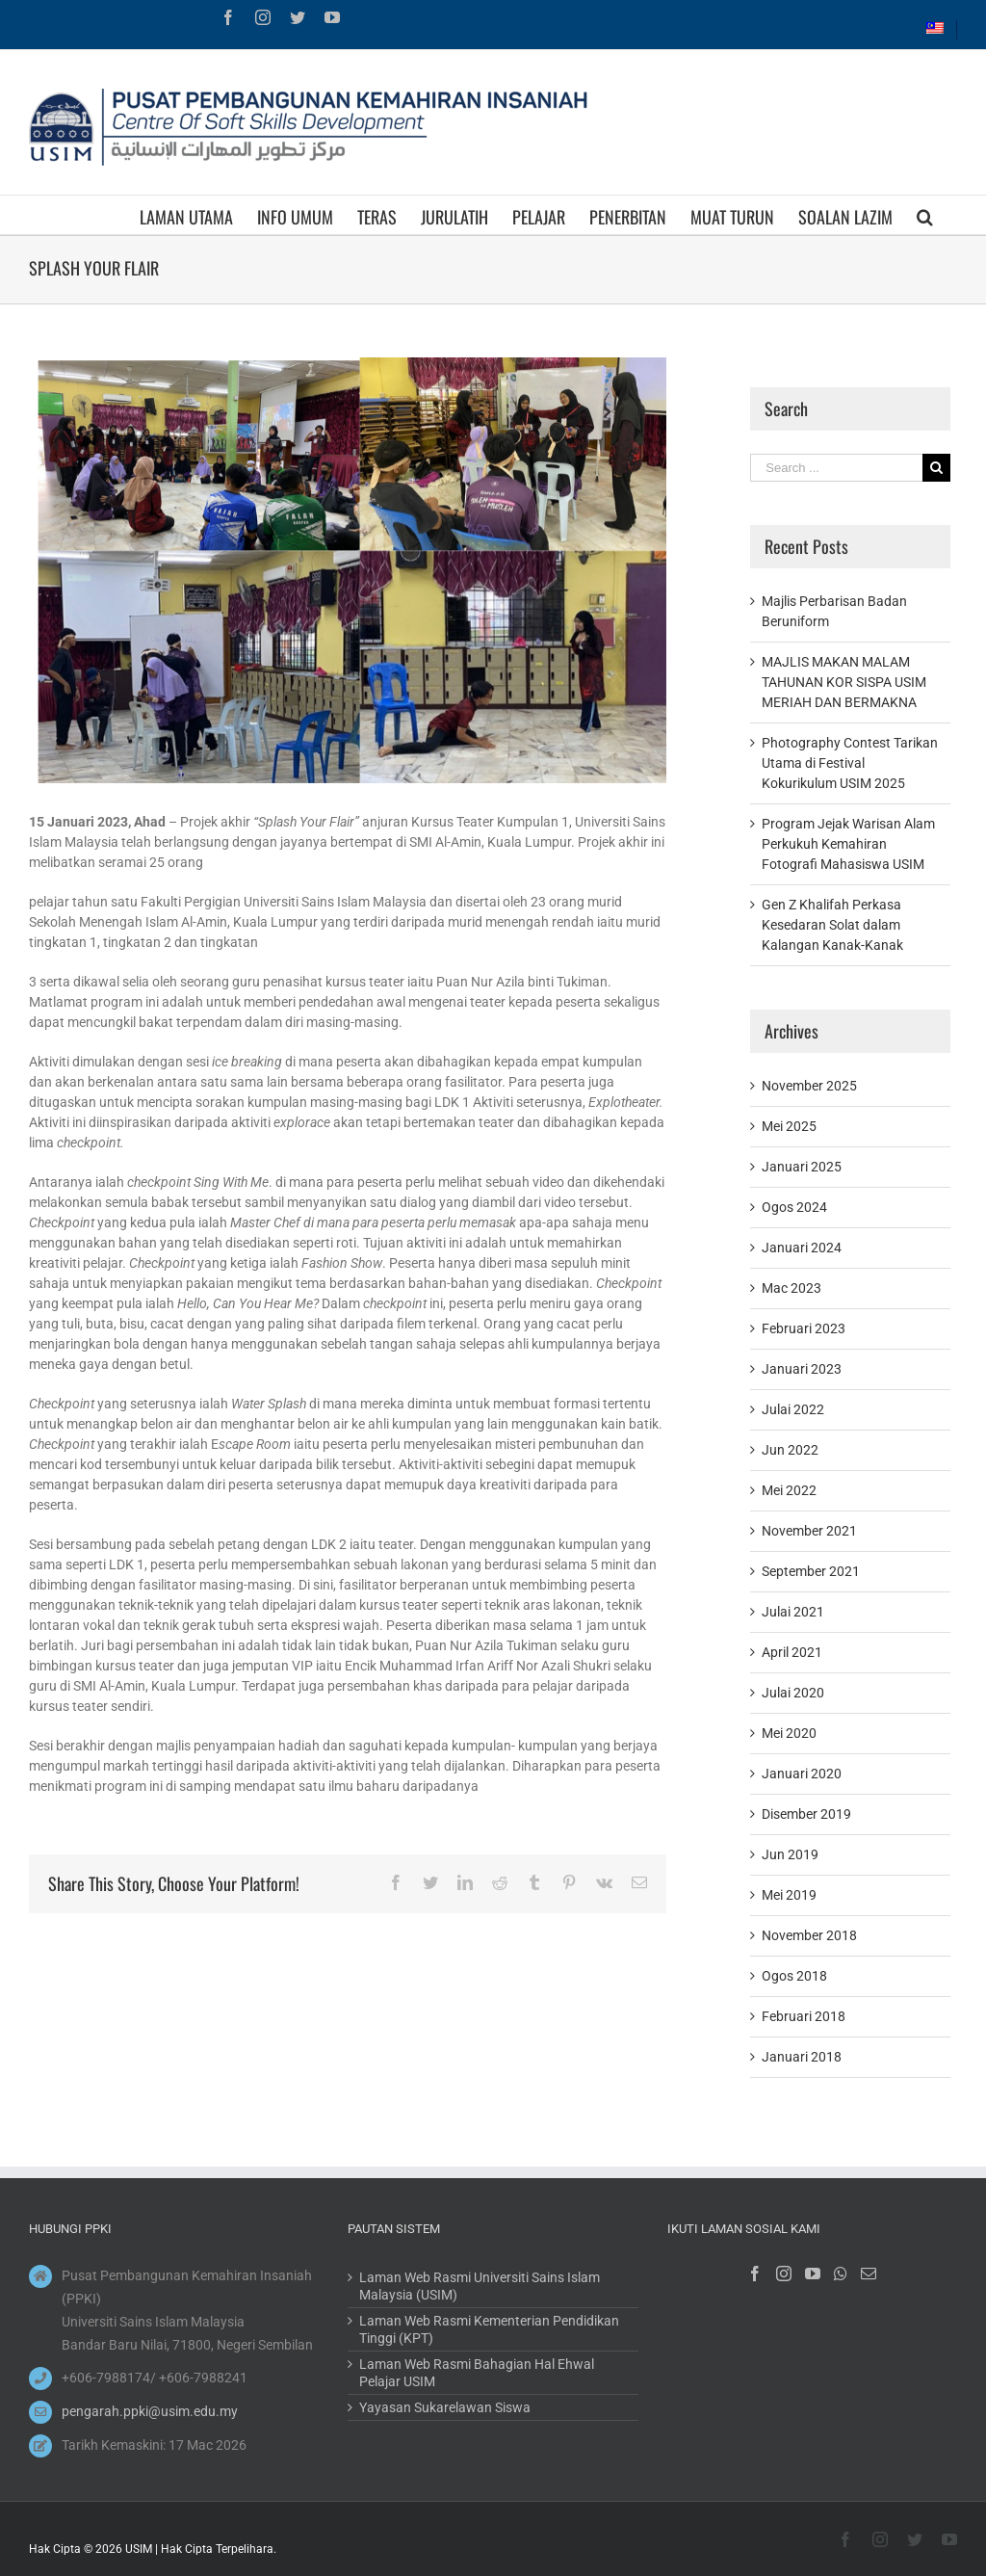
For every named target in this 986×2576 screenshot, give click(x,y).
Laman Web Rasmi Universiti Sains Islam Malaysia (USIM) (479, 2286)
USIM (138, 2549)
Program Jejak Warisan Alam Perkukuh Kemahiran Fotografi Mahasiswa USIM (848, 844)
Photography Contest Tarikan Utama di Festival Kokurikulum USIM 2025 (850, 763)
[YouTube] (812, 2273)
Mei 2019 (789, 1895)
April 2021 (792, 1652)
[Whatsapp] (840, 2273)
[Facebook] (755, 2273)
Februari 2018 (803, 2016)
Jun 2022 (790, 1450)
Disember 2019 (806, 1814)
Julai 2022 (793, 1409)
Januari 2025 (802, 1166)
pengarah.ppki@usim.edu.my (150, 2411)
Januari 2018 (802, 2056)
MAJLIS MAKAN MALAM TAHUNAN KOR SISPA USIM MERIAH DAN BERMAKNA (844, 682)
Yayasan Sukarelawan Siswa (445, 2407)
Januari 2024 (802, 1247)
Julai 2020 (793, 1692)
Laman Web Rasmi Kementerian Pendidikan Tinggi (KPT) (489, 2329)
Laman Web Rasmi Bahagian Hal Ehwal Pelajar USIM (476, 2372)
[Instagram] (783, 2273)
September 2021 (811, 1571)
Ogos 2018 (794, 1976)
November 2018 (809, 1935)
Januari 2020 (802, 1773)
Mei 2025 (789, 1126)
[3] (347, 570)
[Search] (925, 215)
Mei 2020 (789, 1733)
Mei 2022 (789, 1490)
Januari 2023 (802, 1369)
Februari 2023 (803, 1328)
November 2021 (809, 1530)
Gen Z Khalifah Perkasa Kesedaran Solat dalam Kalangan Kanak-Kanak (832, 925)
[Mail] (868, 2273)
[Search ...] (836, 468)
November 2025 (809, 1085)
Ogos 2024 (794, 1207)
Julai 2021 (793, 1611)
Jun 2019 (790, 1854)
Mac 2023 (791, 1288)
